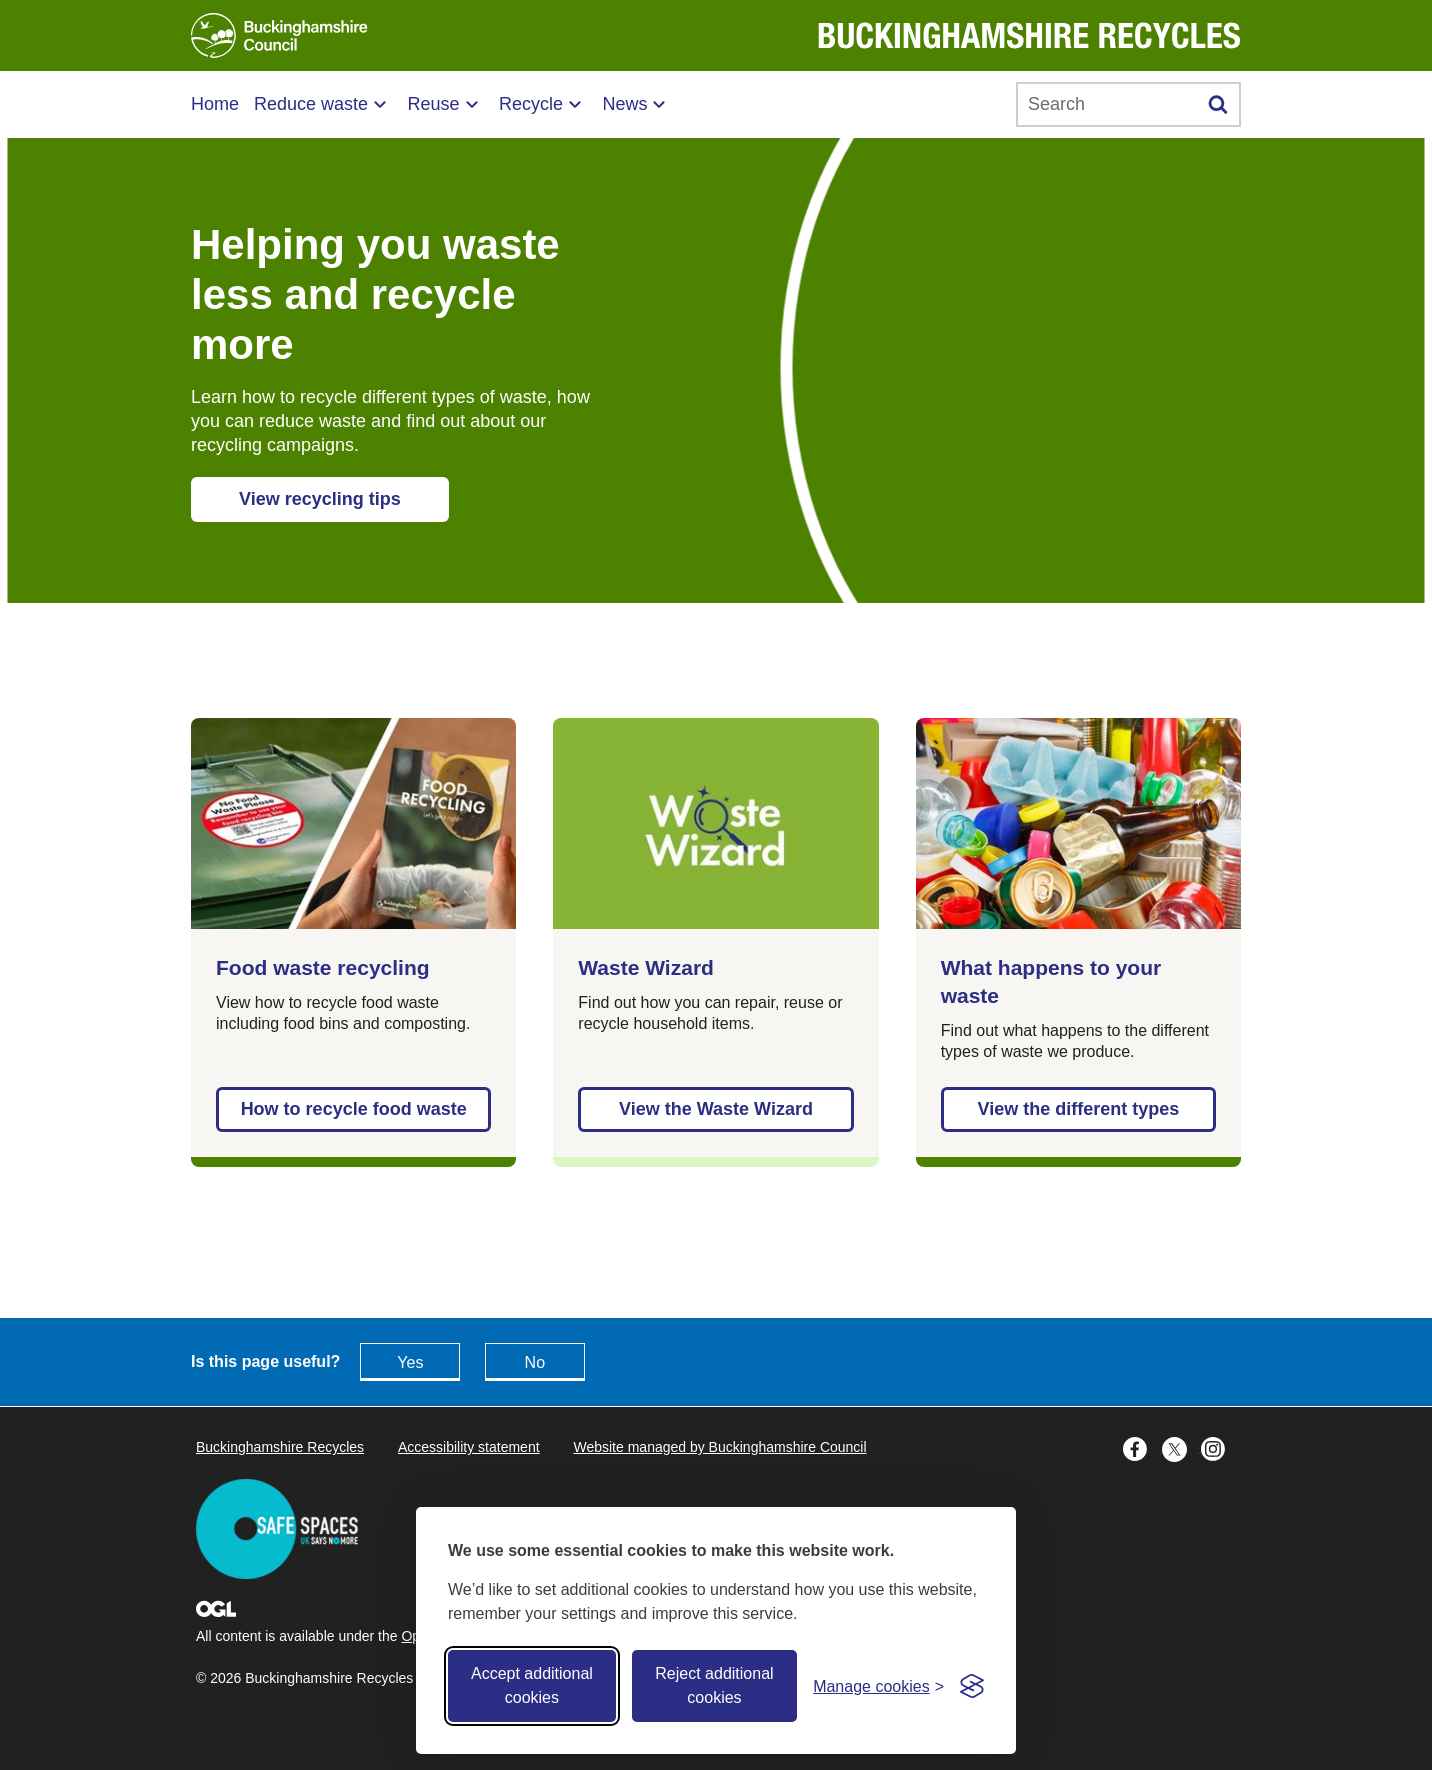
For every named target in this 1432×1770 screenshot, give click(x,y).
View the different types (1078, 1109)
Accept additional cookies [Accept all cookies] (532, 1685)
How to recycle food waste (354, 1109)
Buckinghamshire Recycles (280, 1447)
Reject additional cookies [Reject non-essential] (714, 1685)
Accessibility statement (469, 1447)
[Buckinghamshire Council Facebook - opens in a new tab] (1142, 1447)
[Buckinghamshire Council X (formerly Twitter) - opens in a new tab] (1181, 1447)
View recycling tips (320, 499)
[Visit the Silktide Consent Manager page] (972, 1686)
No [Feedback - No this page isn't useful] (535, 1362)
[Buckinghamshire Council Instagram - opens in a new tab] (1218, 1447)
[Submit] (1218, 104)
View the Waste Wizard (716, 1109)
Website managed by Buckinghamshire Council (719, 1447)
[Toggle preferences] (878, 1686)
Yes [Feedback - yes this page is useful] (410, 1362)
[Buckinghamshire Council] (279, 35)
